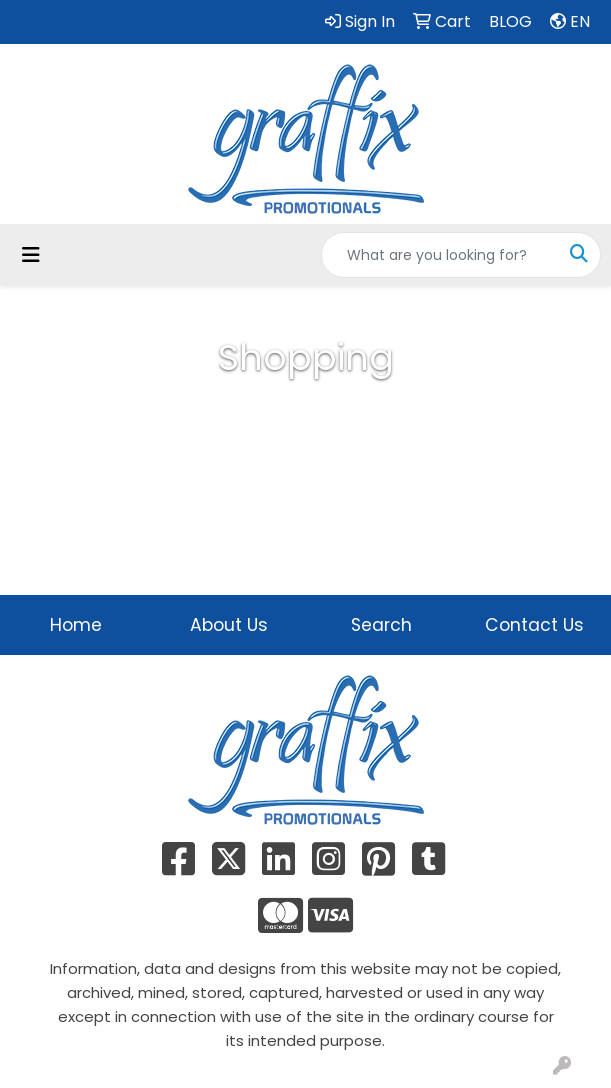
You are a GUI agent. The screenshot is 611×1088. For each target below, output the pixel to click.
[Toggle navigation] (31, 255)
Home (76, 625)
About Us (229, 625)
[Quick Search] (440, 255)
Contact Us (534, 625)
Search (381, 625)
